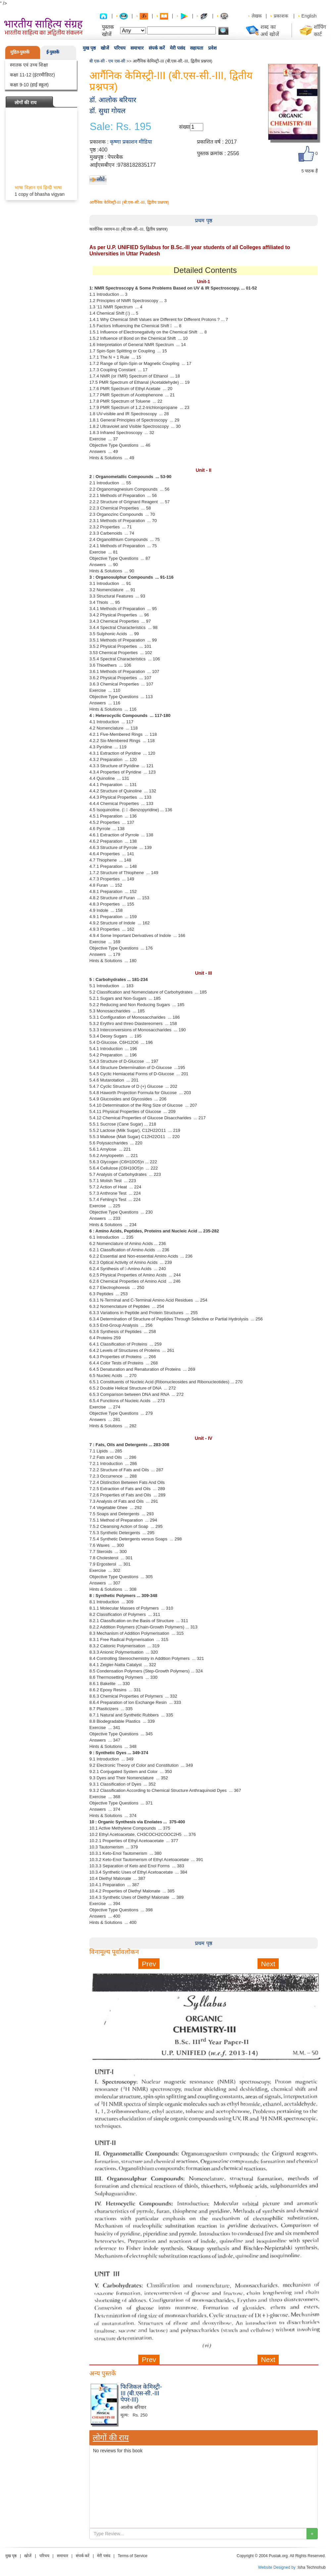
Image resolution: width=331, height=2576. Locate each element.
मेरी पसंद (177, 48)
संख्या (184, 127)
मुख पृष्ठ (89, 48)
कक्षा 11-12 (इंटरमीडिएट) (32, 74)
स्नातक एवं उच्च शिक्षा (29, 64)
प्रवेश (212, 48)
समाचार (137, 48)
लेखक (257, 16)
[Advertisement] (203, 2411)
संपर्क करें (157, 48)
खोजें (105, 48)
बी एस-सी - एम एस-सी (107, 61)
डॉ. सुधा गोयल (107, 110)
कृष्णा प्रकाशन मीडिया (131, 142)
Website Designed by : (278, 2567)
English (309, 16)
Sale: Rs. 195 (120, 126)
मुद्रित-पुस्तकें (19, 52)
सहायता (196, 48)
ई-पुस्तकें (52, 52)
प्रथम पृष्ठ (203, 220)
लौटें (101, 179)
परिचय (119, 48)
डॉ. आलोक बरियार (112, 100)
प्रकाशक (281, 16)
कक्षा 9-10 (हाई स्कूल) (29, 84)
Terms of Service (132, 2556)
